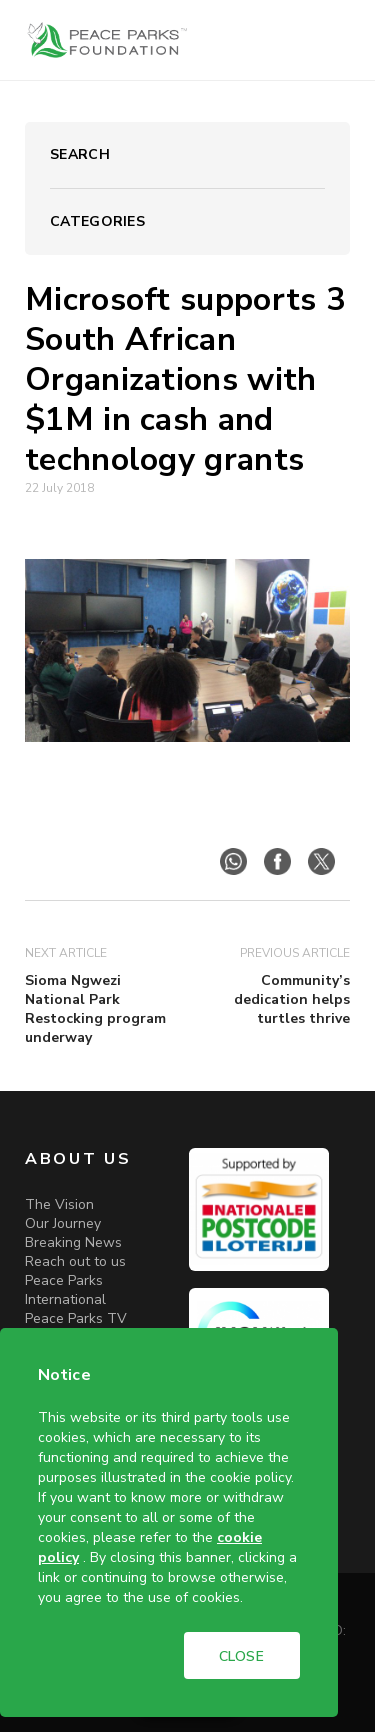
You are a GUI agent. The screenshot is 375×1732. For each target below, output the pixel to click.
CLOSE (242, 1656)
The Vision (59, 1204)
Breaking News (73, 1242)
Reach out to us (75, 1261)
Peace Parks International (65, 1290)
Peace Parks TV (76, 1318)
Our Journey (63, 1223)
